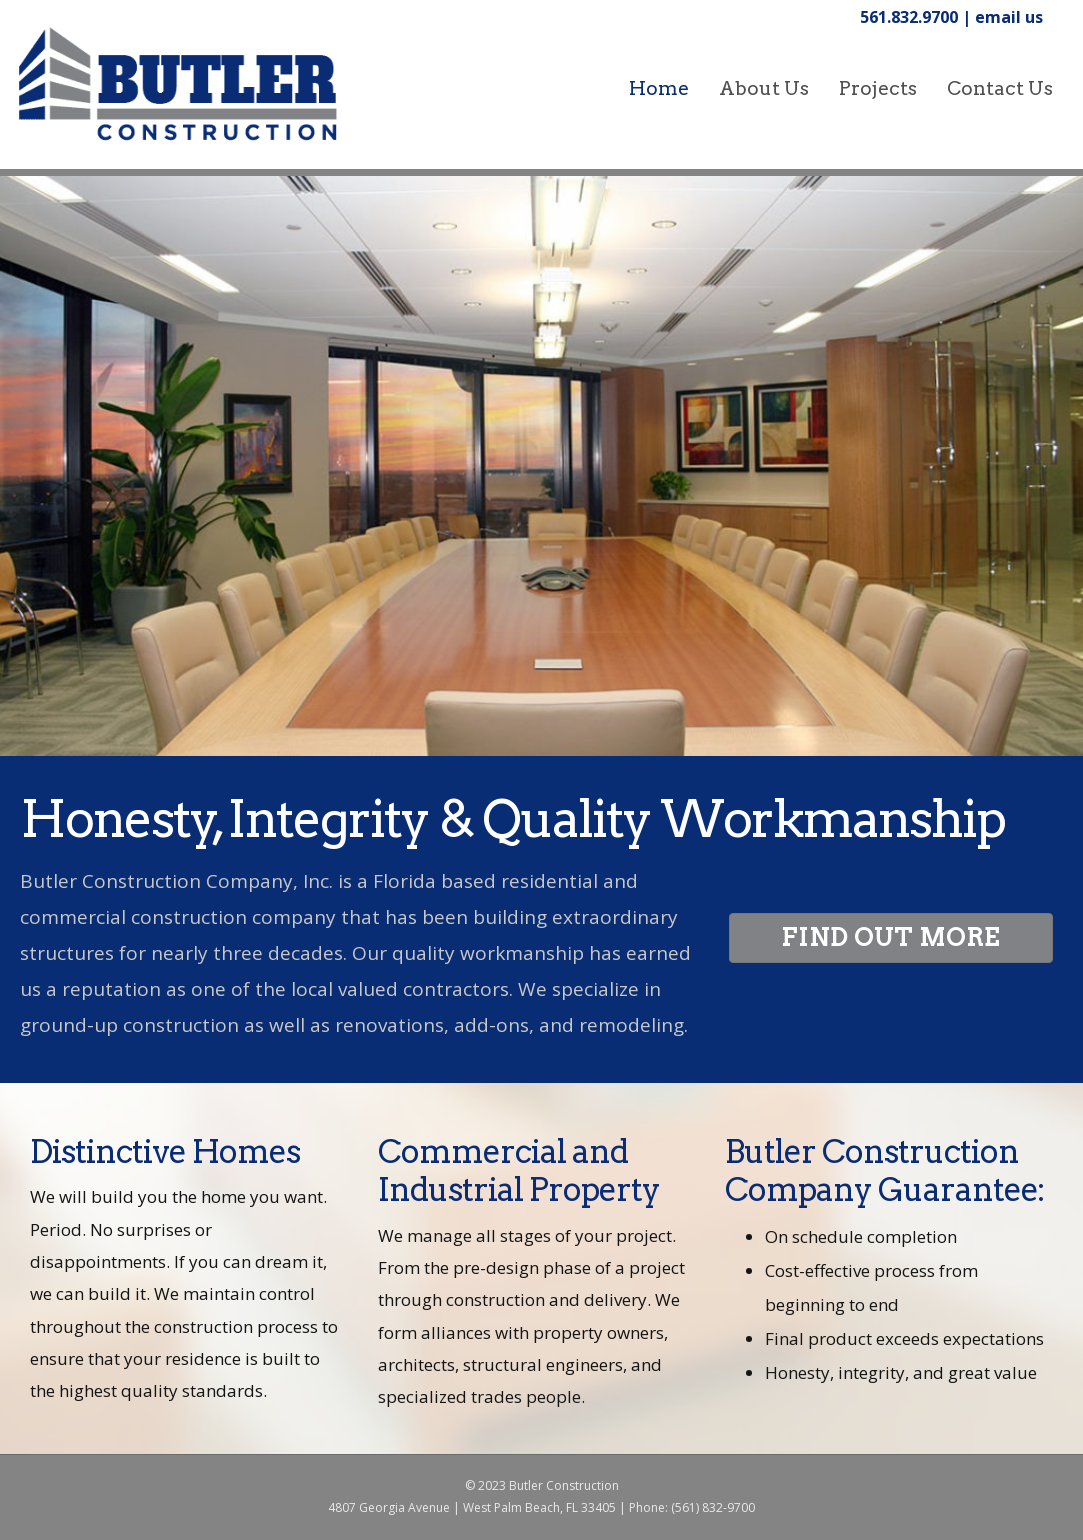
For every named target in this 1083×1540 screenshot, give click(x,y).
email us (1009, 17)
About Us (764, 88)
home (659, 88)
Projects (878, 88)
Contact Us (1000, 88)
